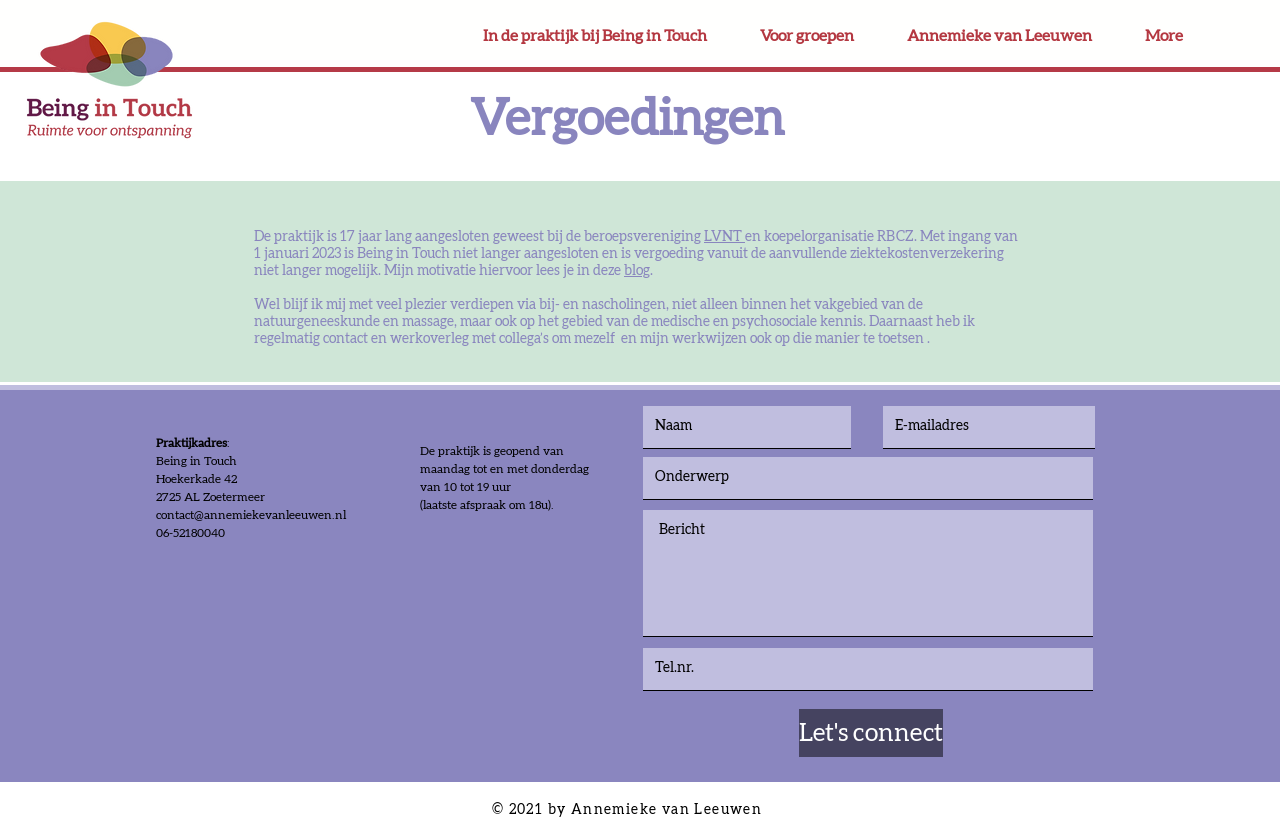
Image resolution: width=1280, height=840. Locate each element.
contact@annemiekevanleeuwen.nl (251, 515)
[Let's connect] (871, 733)
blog (637, 271)
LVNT (724, 237)
